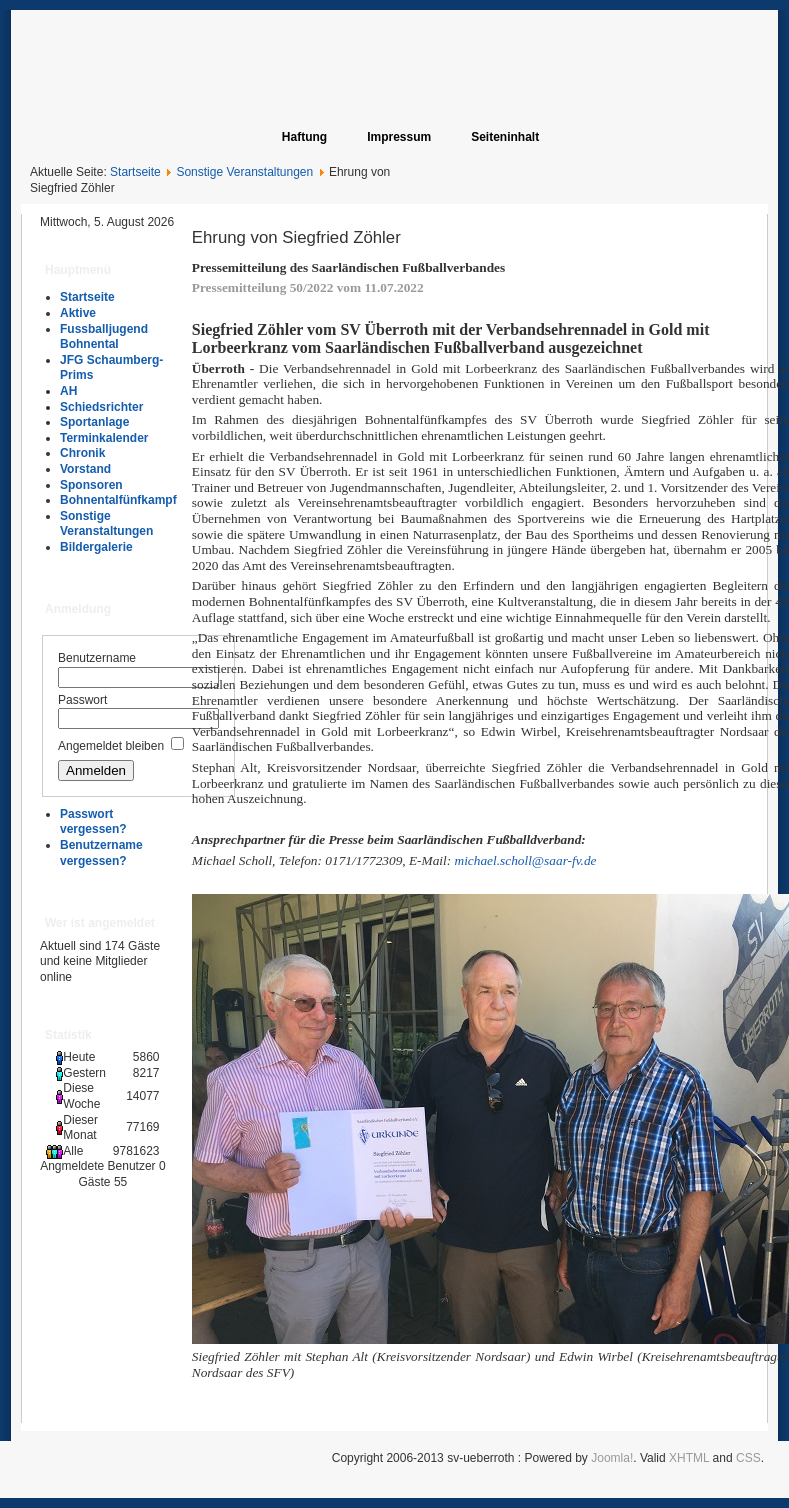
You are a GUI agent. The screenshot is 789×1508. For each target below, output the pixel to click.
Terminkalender (104, 438)
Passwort (82, 700)
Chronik (82, 453)
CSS (748, 1458)
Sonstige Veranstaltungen (244, 172)
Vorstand (85, 469)
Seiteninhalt (505, 137)
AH (68, 391)
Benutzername (97, 658)
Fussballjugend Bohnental (104, 337)
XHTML (689, 1458)
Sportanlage (94, 422)
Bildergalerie (96, 547)
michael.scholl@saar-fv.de (526, 860)
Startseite (135, 172)
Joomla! (612, 1458)
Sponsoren (91, 485)
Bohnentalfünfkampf (118, 500)
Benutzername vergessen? (101, 853)
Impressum (399, 137)
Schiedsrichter (101, 407)
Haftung (304, 137)
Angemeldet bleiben (111, 746)
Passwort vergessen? (93, 822)
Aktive (78, 313)
